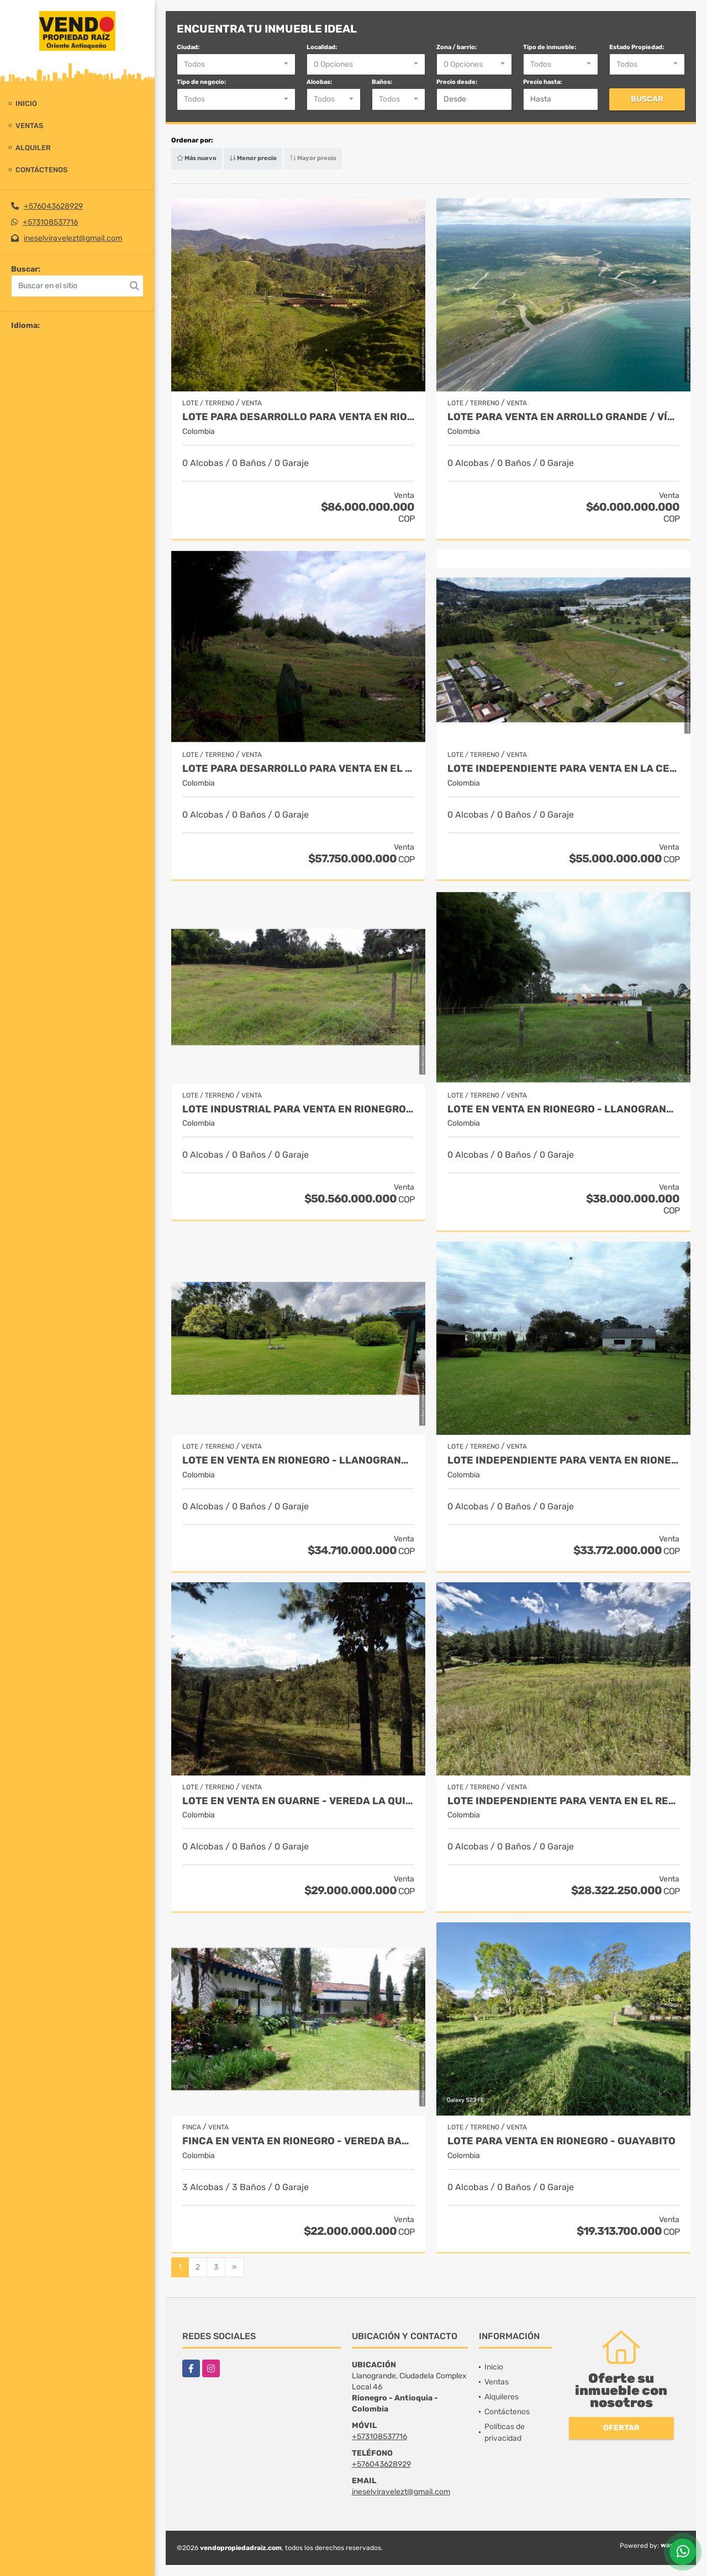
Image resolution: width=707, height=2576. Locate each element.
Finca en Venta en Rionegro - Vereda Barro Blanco (298, 2141)
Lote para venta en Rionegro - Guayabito (561, 2141)
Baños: (382, 82)
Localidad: (322, 47)
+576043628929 (53, 206)
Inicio (26, 103)
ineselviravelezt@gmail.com (73, 238)
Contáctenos (41, 170)
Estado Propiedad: (636, 47)
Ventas (29, 125)
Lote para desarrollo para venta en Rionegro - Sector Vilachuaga (298, 417)
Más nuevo (197, 158)
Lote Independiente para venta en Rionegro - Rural (563, 1460)
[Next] (234, 2267)
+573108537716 (50, 222)
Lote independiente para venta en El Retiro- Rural (563, 1801)
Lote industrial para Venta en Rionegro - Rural (298, 1109)
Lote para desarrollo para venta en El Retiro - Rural (298, 769)
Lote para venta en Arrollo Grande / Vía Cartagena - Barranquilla (563, 417)
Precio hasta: (542, 82)
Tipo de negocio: (201, 82)
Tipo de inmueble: (549, 47)
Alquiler (33, 148)
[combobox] (236, 65)
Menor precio (253, 158)
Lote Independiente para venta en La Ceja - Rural (563, 769)
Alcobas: (319, 82)
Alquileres (501, 2397)
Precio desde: (456, 82)
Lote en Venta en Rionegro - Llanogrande (563, 1109)
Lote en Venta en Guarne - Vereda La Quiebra (298, 1801)
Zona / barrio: (456, 47)
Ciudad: (188, 47)
